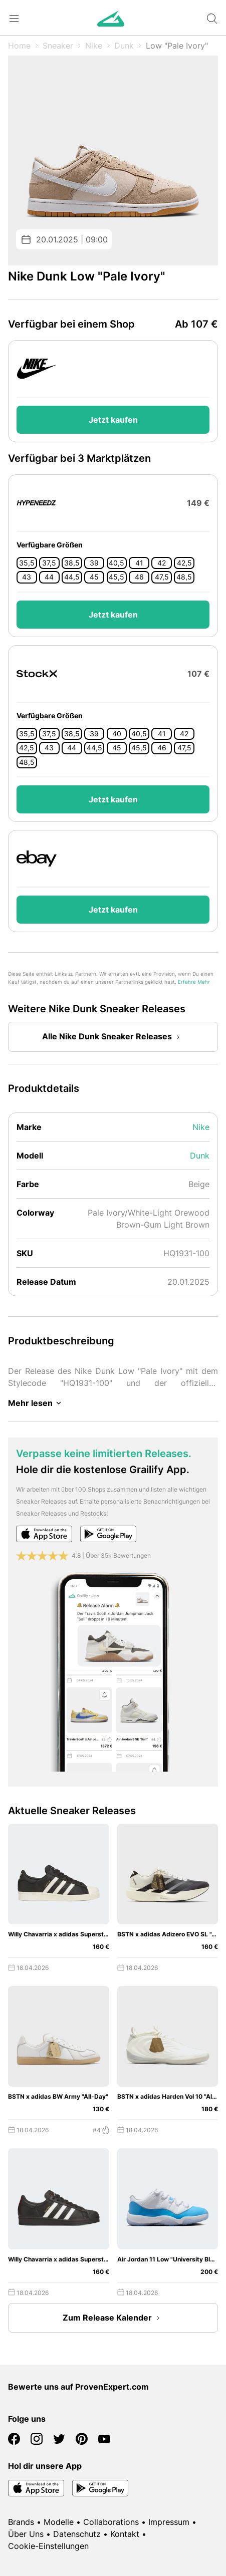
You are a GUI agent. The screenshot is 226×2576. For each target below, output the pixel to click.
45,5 (116, 577)
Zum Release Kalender (113, 2318)
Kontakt (124, 2534)
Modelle (59, 2522)
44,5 (72, 577)
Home (19, 46)
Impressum (168, 2522)
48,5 (184, 577)
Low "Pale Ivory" (177, 46)
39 (94, 563)
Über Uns (26, 2534)
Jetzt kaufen (113, 420)
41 (139, 563)
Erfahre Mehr (194, 982)
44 (49, 577)
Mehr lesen (36, 1403)
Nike (93, 46)
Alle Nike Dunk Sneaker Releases (113, 1037)
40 (116, 734)
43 (26, 577)
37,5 (49, 563)
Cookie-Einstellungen (48, 2546)
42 (161, 563)
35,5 (27, 563)
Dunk (124, 46)
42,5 (184, 563)
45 (94, 577)
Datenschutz (77, 2534)
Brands (21, 2522)
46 (139, 577)
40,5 (116, 563)
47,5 (162, 577)
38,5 (72, 563)
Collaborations (111, 2522)
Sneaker (58, 46)
